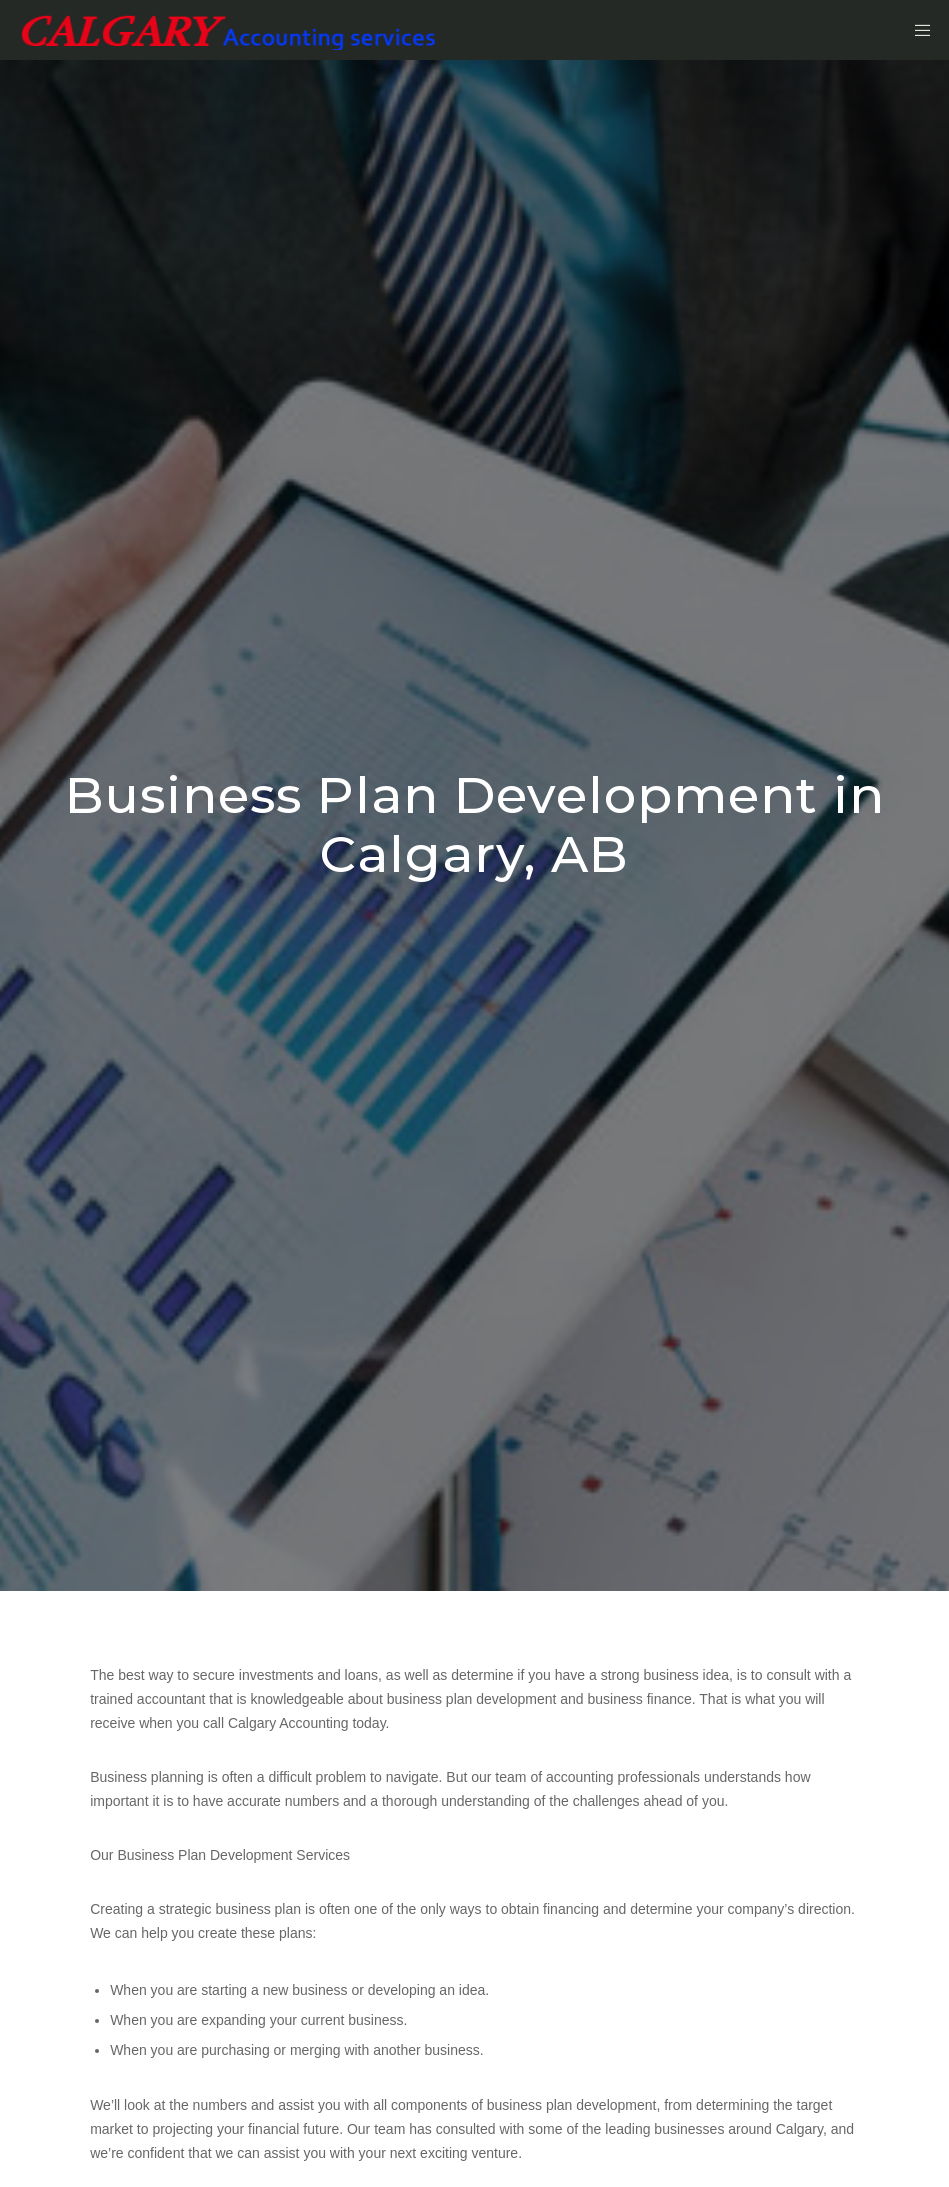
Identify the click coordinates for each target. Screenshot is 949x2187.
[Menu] (916, 30)
